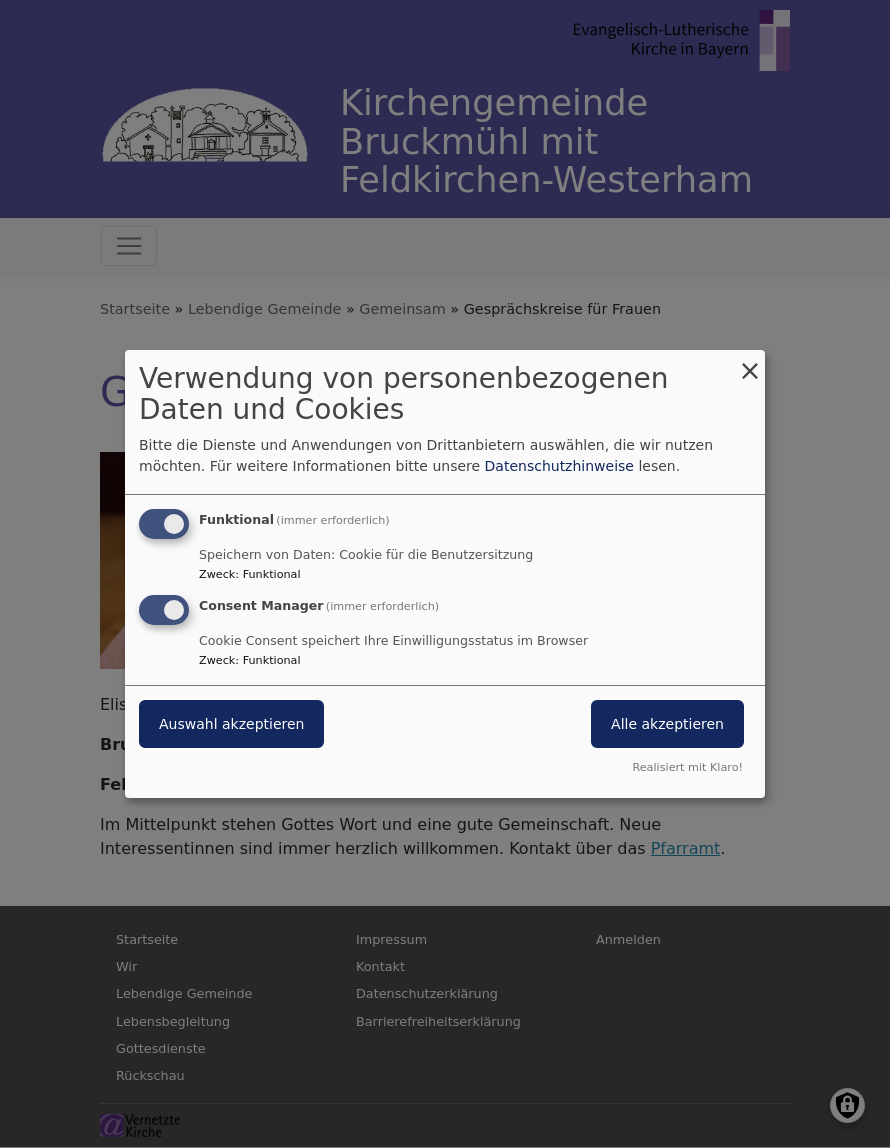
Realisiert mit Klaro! (687, 767)
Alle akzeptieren (667, 724)
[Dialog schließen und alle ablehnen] (750, 362)
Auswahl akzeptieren (231, 724)
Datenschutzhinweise (559, 466)
